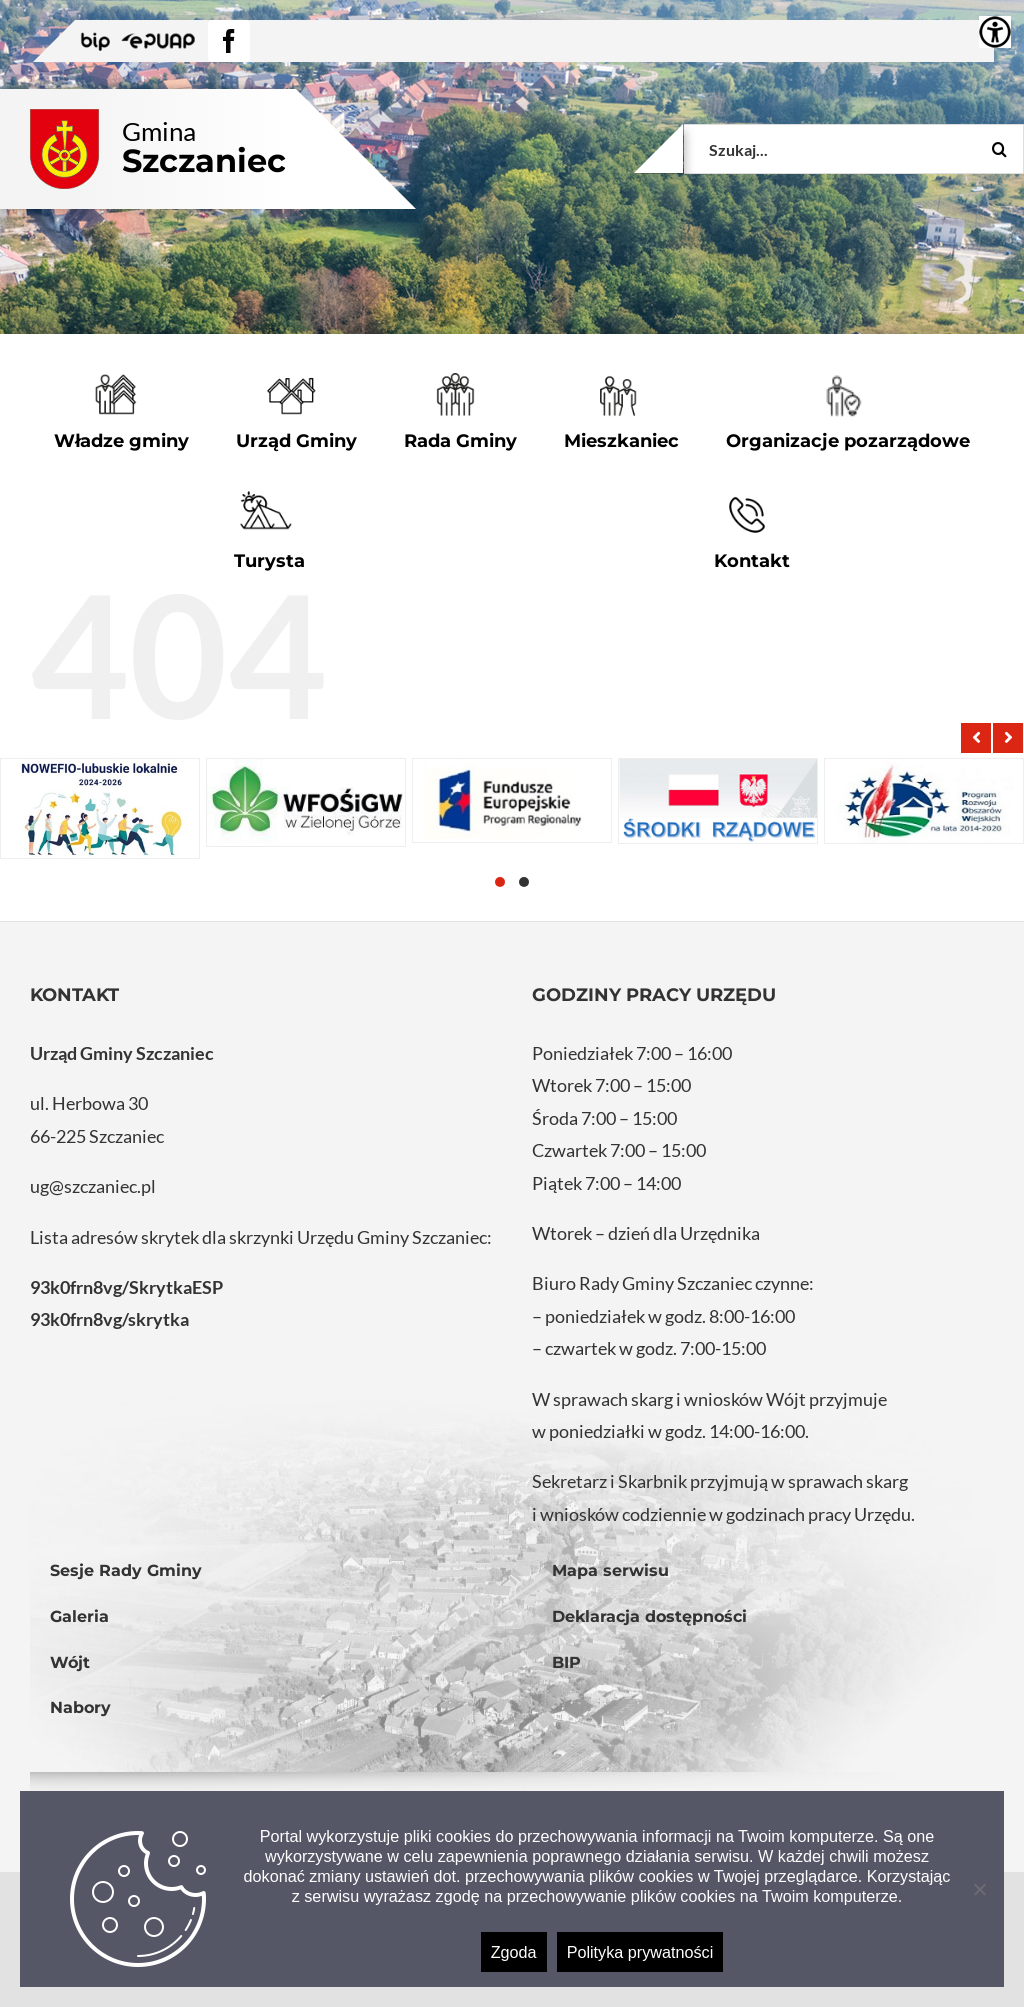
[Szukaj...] (854, 149)
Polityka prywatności (640, 1952)
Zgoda (514, 1952)
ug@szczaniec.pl (93, 1186)
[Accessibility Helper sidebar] (995, 32)
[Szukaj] (999, 149)
